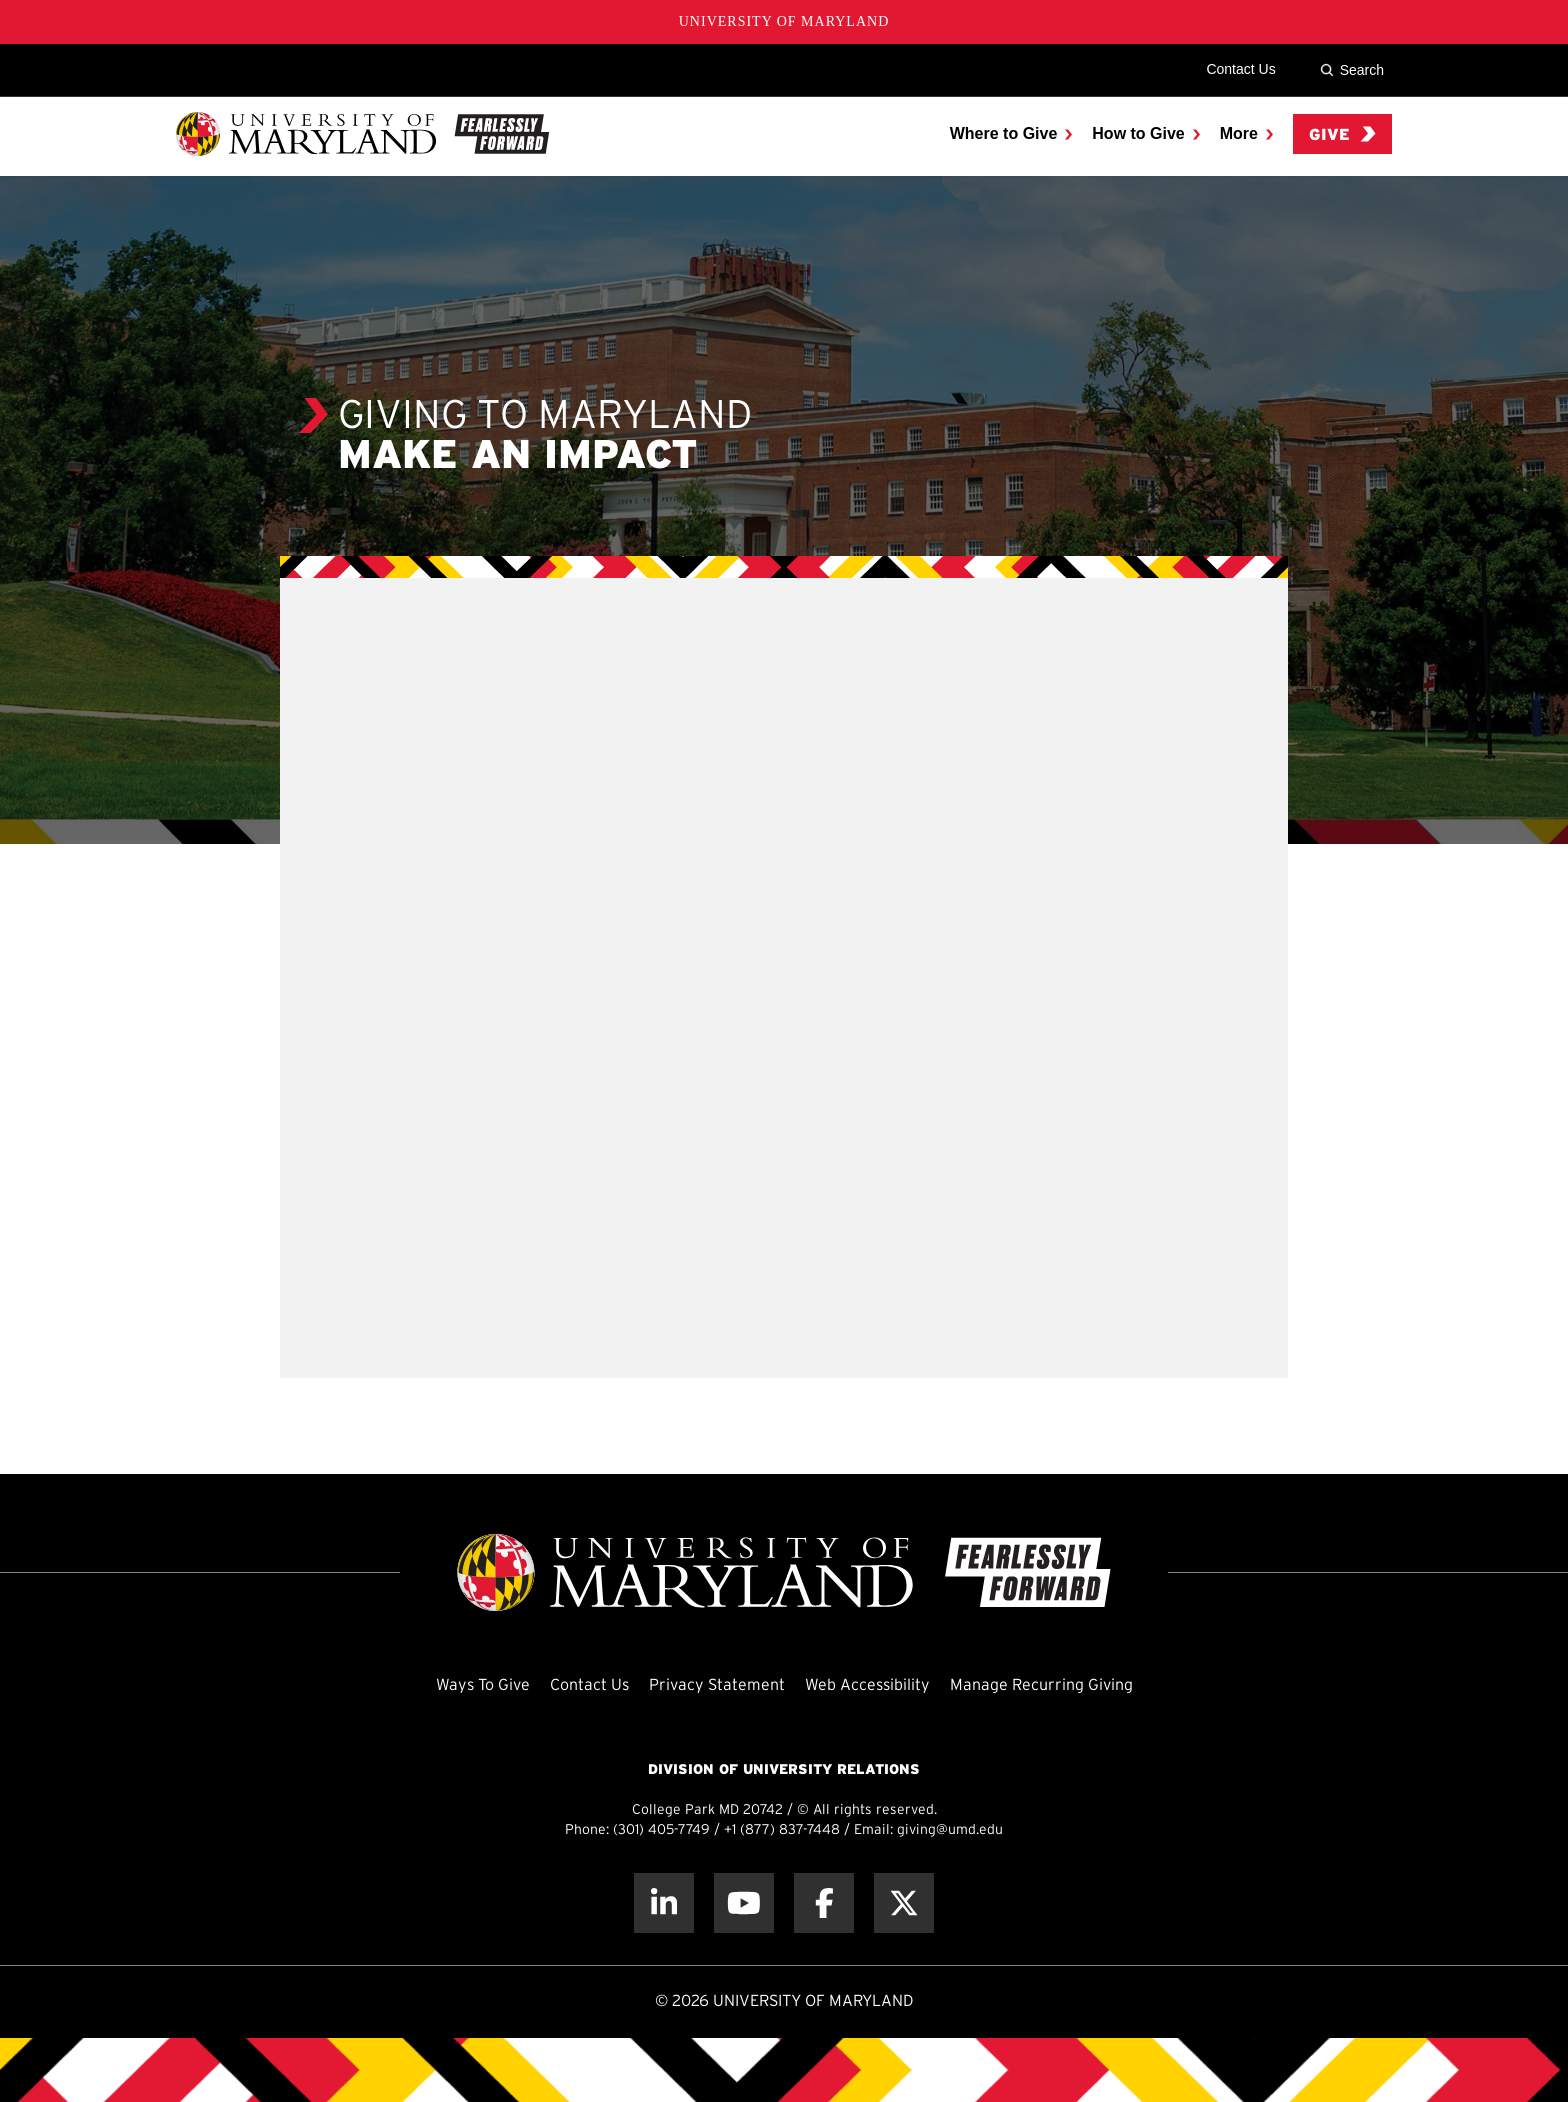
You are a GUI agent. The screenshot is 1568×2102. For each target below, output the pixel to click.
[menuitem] (1011, 134)
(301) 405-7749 (661, 1830)
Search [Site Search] (1352, 70)
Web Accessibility (867, 1685)
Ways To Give (483, 1685)
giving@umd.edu (950, 1830)
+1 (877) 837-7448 (782, 1830)
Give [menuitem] (1342, 134)
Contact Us (1240, 69)
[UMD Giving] (362, 134)
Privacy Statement (717, 1685)
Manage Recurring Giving (1041, 1685)
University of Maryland (784, 21)
